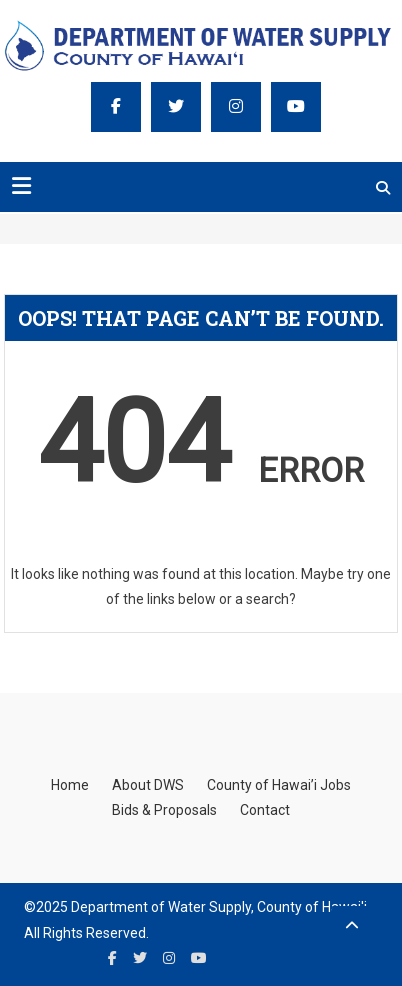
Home (70, 785)
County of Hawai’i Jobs (279, 785)
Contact (265, 810)
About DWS (148, 785)
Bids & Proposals (164, 810)
